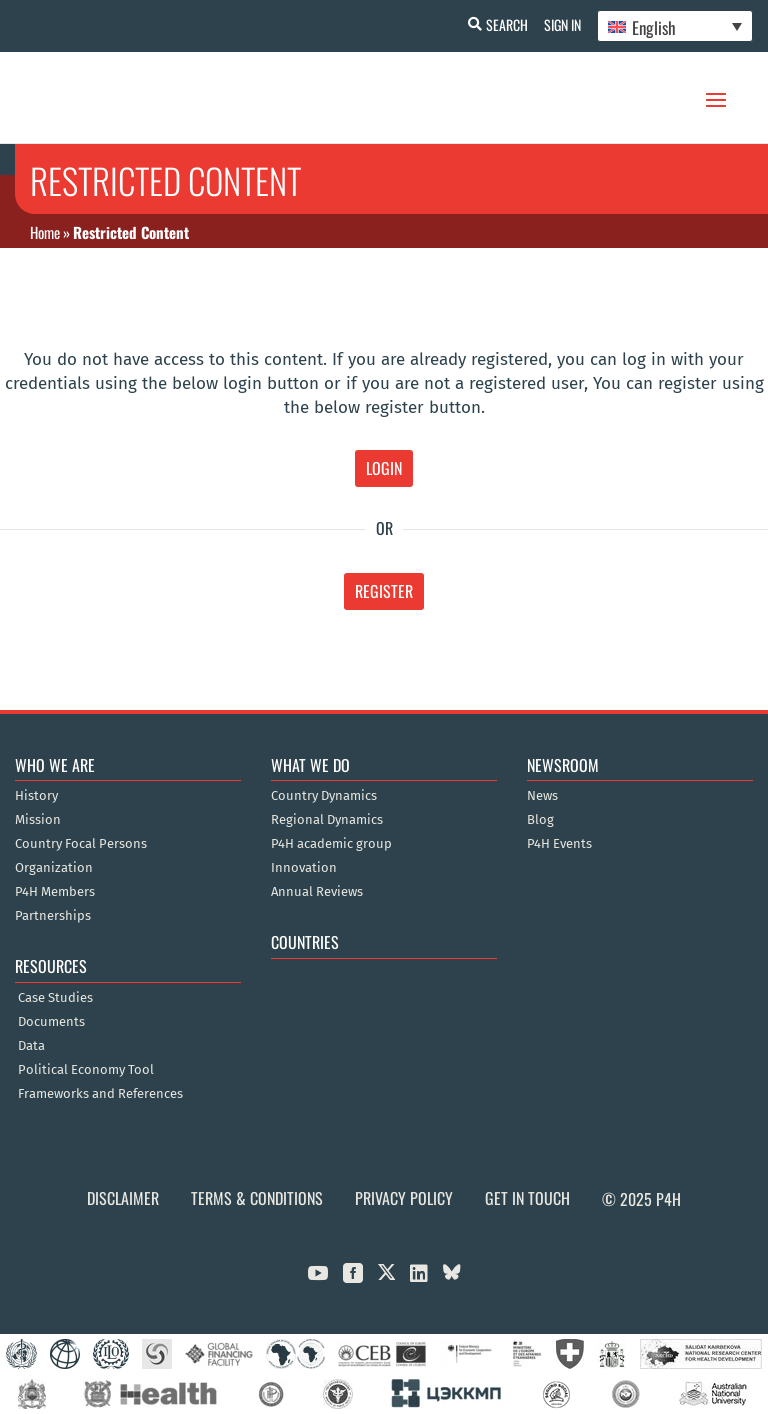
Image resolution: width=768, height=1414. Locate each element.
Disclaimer (123, 1198)
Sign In (558, 24)
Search (499, 24)
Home (45, 232)
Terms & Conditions (257, 1198)
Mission (38, 820)
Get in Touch (527, 1198)
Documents (51, 1022)
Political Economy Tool (86, 1070)
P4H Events (559, 844)
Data (31, 1046)
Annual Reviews (317, 892)
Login (384, 468)
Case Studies (55, 998)
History (36, 796)
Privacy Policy (404, 1198)
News (542, 796)
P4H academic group (331, 844)
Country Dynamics (324, 796)
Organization (54, 868)
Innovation (304, 868)
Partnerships (53, 916)
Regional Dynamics (327, 820)
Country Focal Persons (81, 844)
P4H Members (55, 892)
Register (384, 591)
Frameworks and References (100, 1094)
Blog (540, 820)
